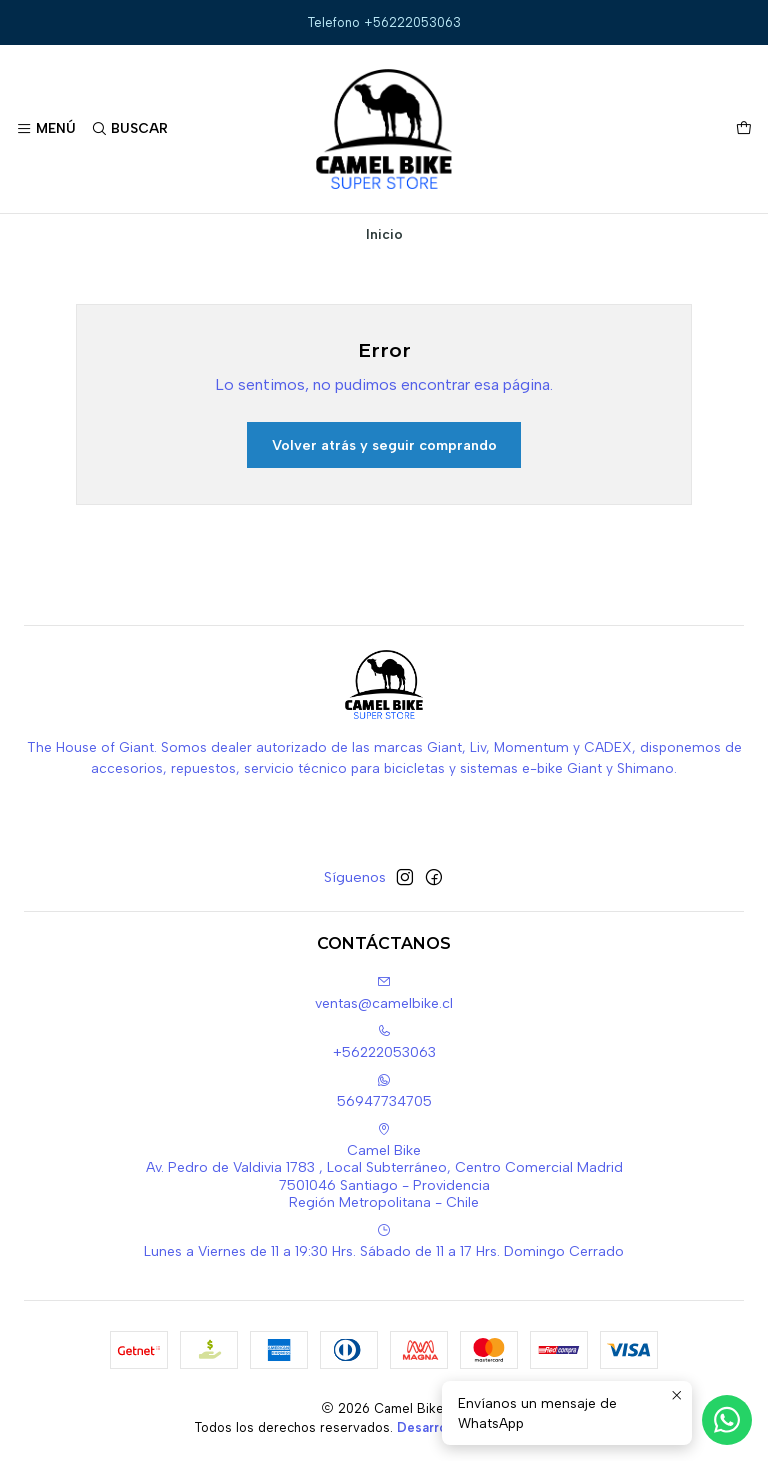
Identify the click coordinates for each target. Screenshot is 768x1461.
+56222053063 (384, 1042)
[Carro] (744, 129)
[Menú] (46, 129)
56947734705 (384, 1091)
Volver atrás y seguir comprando (384, 445)
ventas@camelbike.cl (384, 993)
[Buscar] (128, 129)
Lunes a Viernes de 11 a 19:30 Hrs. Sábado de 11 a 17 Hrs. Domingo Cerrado (384, 1241)
